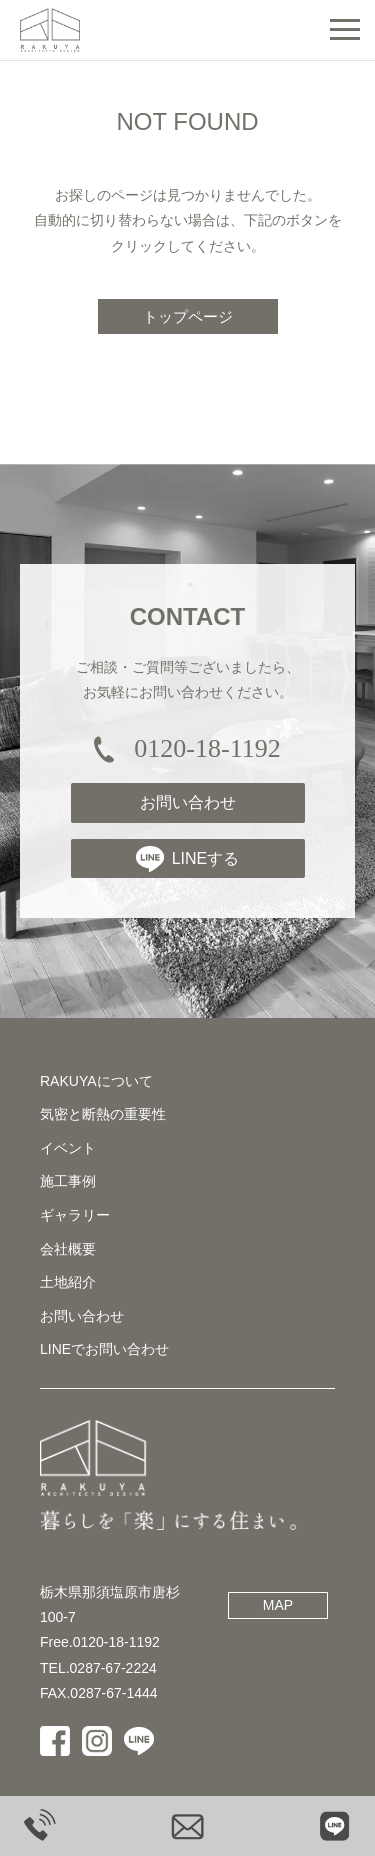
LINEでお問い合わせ (104, 1349)
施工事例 (68, 1181)
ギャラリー (75, 1215)
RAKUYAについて (96, 1081)
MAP (278, 1605)
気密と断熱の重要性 (103, 1114)
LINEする (188, 859)
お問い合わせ (188, 802)
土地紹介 (68, 1282)
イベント (68, 1148)
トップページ (188, 316)
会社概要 (68, 1249)
